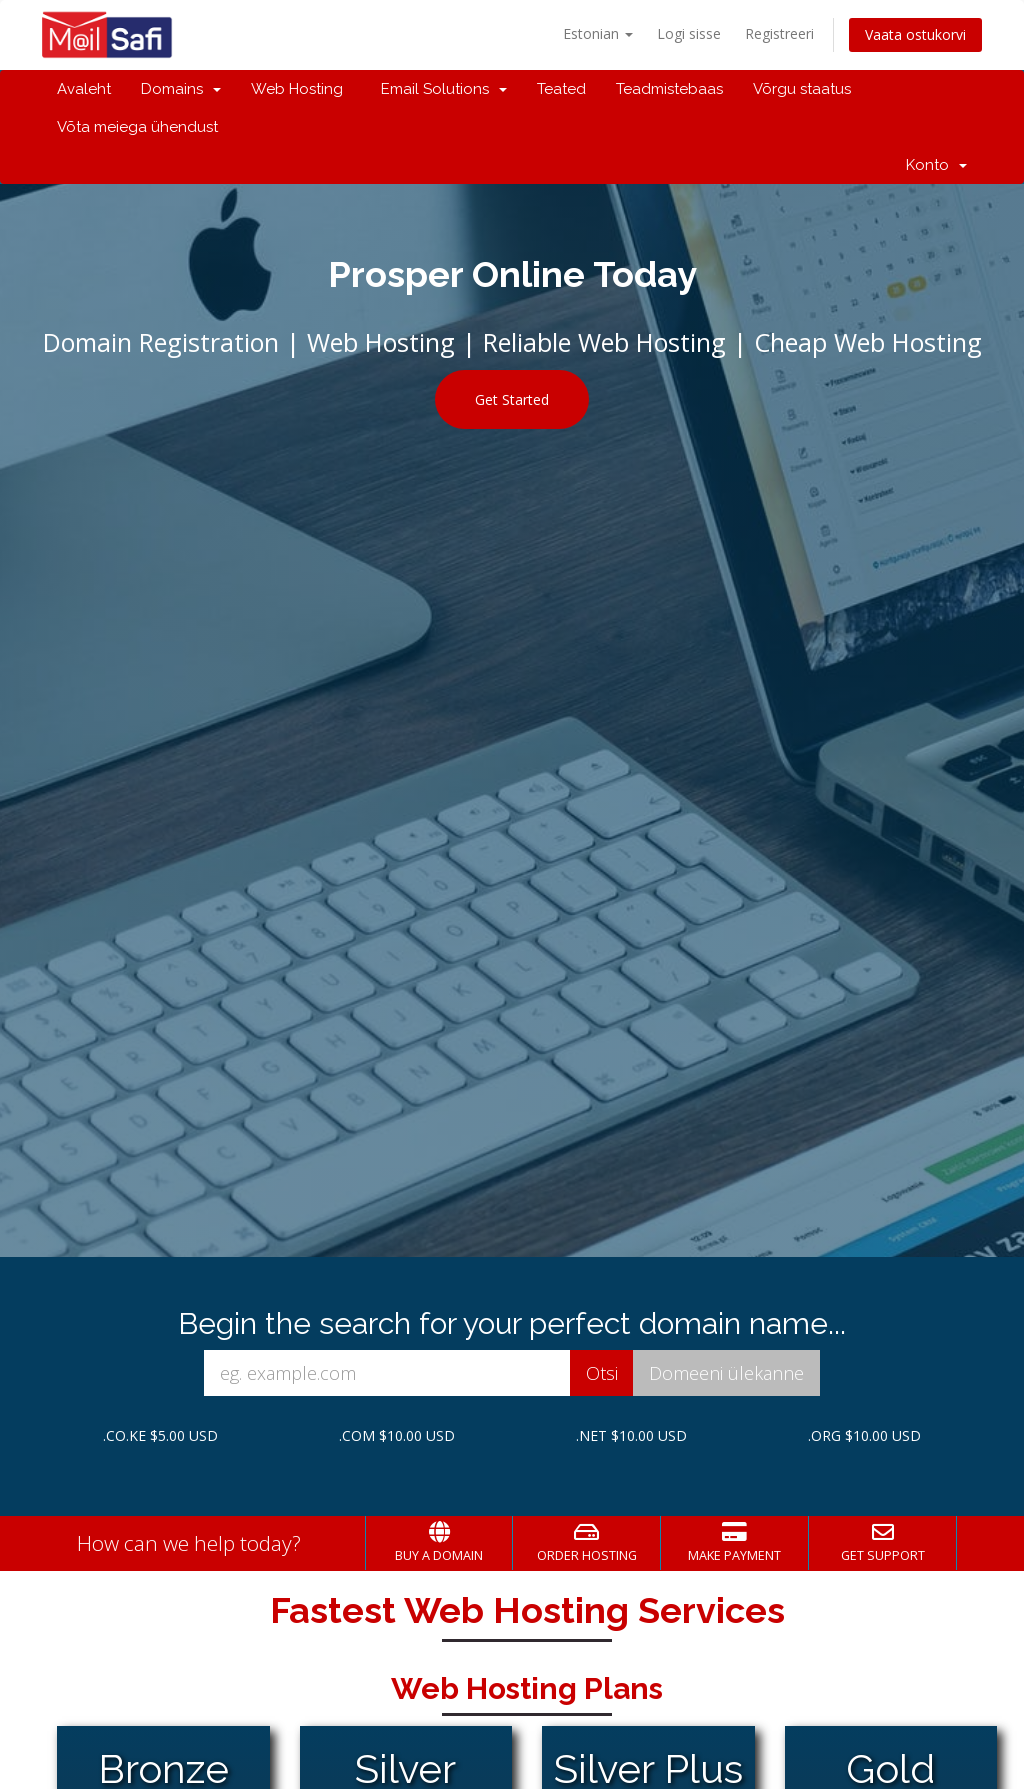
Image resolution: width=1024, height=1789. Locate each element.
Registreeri (779, 33)
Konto (936, 165)
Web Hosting (297, 89)
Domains (181, 89)
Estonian (598, 33)
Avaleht (84, 89)
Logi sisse (689, 33)
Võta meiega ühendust (137, 127)
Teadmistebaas (669, 89)
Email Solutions (440, 89)
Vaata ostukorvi (915, 34)
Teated (561, 89)
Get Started (512, 399)
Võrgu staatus (802, 89)
